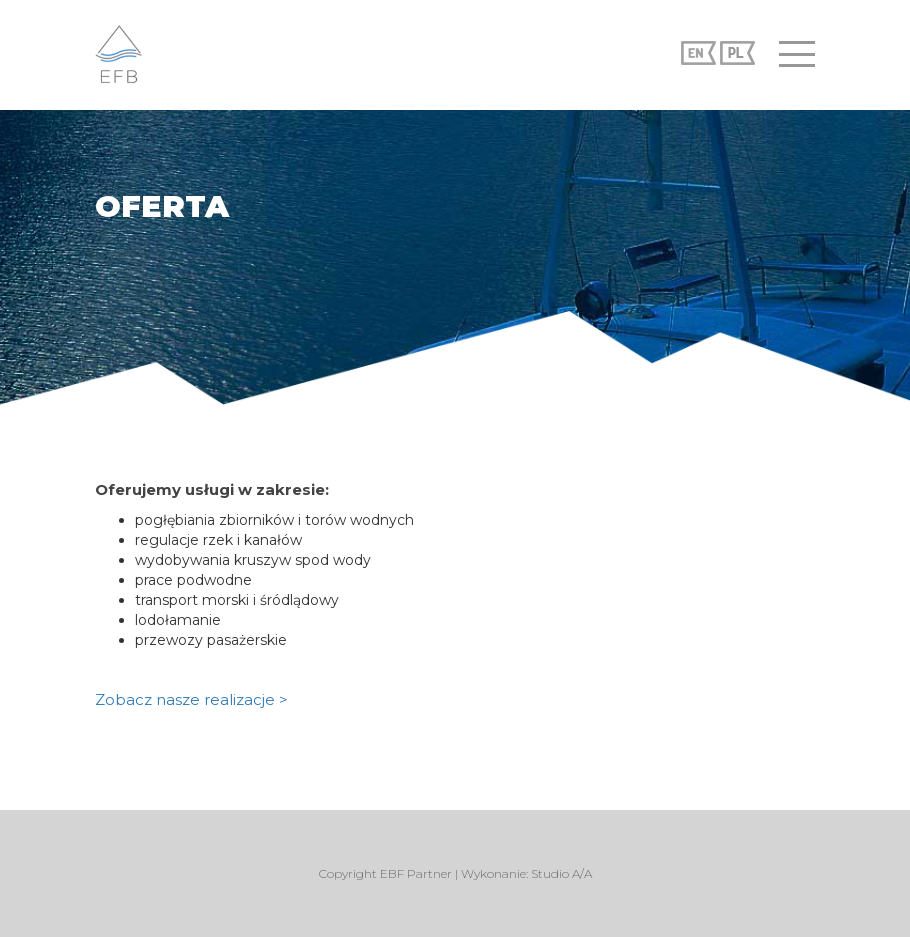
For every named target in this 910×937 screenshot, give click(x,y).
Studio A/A (561, 873)
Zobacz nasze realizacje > (191, 699)
